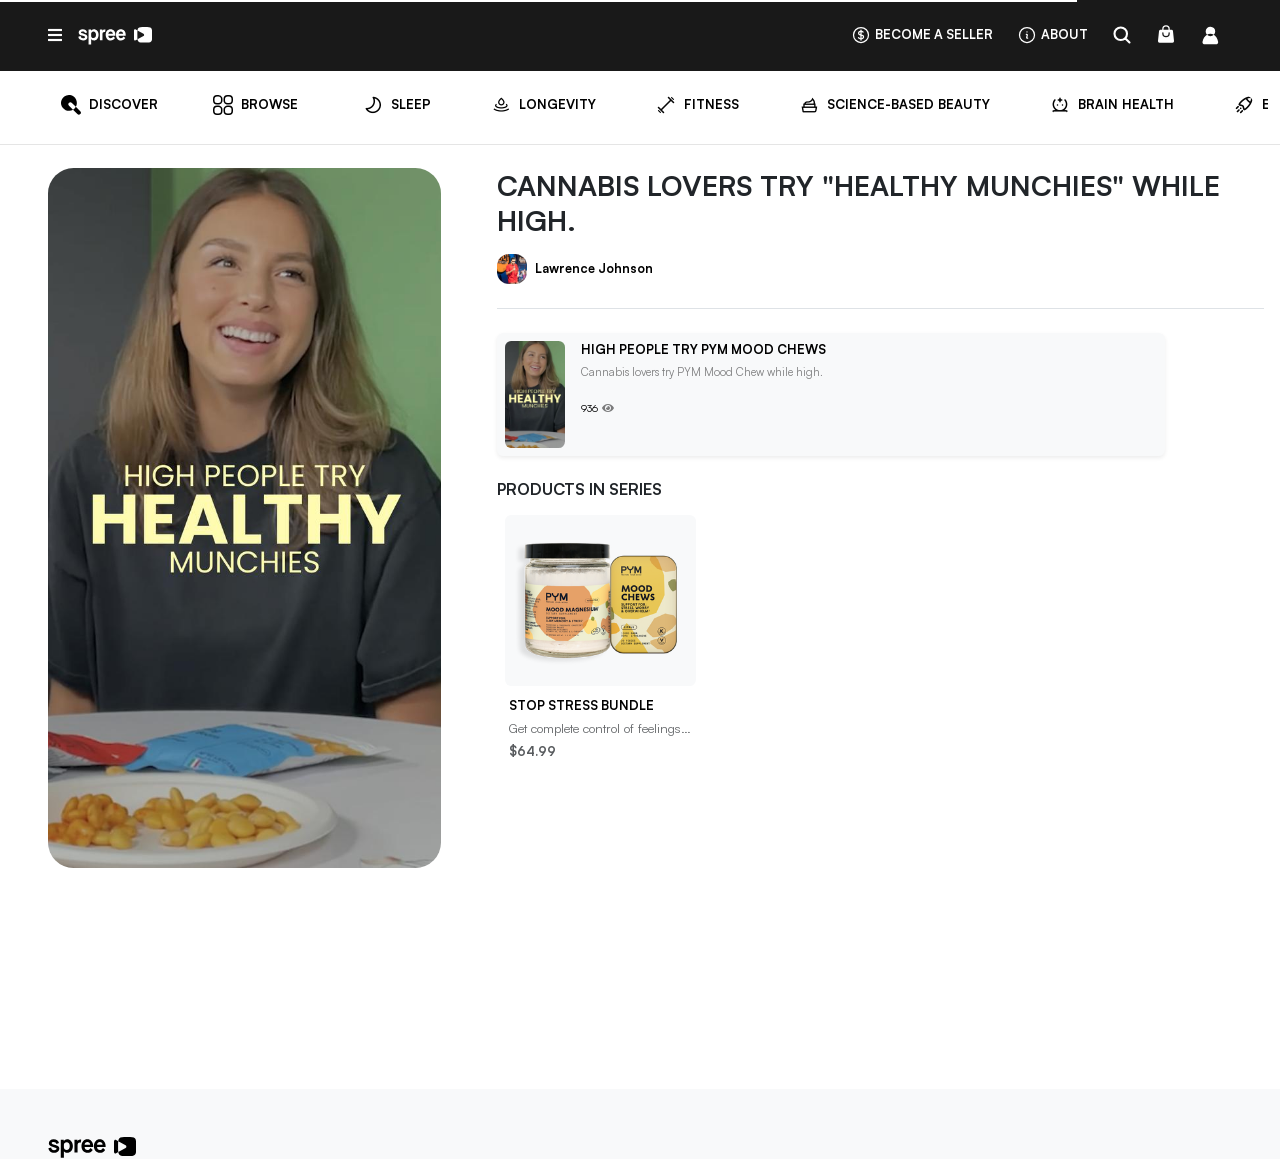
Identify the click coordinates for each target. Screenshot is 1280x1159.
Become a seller (922, 34)
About (1052, 34)
